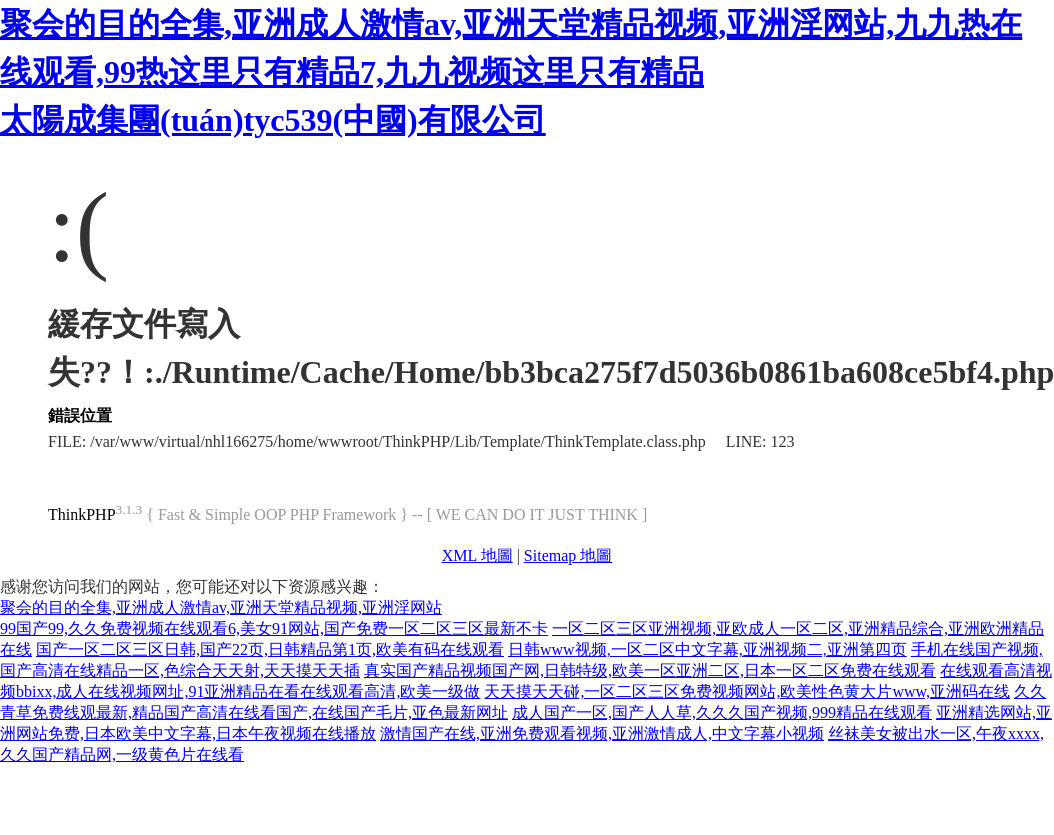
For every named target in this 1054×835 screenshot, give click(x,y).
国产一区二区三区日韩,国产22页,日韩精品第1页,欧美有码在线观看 (270, 649)
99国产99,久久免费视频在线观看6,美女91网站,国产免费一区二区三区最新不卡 (274, 628)
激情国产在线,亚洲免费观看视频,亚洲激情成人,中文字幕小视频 (602, 733)
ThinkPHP (82, 514)
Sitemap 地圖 (568, 555)
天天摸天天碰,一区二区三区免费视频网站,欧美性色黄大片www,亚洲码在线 (747, 691)
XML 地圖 (477, 555)
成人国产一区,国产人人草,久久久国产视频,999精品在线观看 (722, 712)
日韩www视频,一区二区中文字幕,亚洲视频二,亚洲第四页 (707, 649)
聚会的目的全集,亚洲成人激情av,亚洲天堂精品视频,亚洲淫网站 (221, 607)
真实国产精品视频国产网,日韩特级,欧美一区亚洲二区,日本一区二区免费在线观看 (650, 670)
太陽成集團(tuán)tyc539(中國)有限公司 (273, 120)
